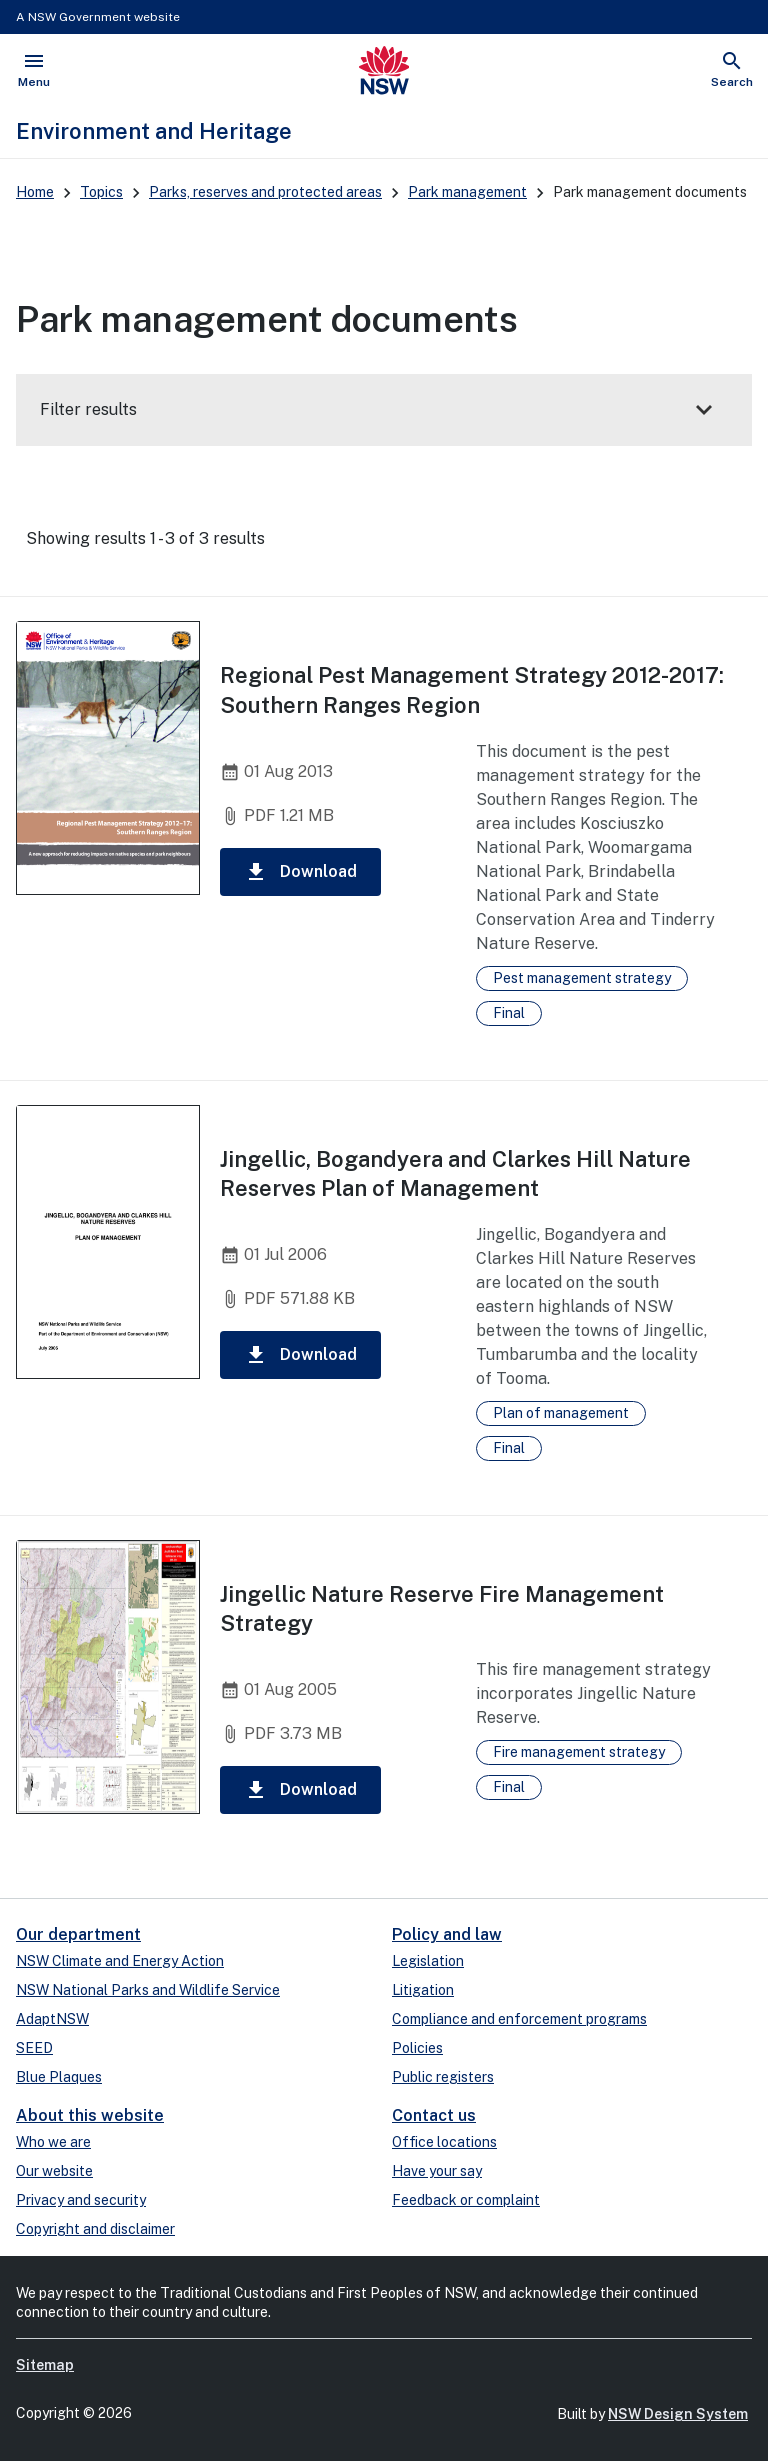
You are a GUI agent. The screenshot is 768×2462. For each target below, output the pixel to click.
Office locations (444, 2142)
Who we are (53, 2142)
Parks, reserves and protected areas (265, 192)
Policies (417, 2048)
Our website (54, 2171)
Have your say (437, 2171)
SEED (34, 2048)
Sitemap (45, 2365)
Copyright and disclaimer (95, 2229)
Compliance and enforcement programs (519, 2019)
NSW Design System (678, 2414)
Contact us (434, 2115)
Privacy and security (81, 2200)
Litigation (423, 1990)
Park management (467, 192)
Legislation (428, 1961)
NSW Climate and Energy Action (120, 1961)
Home (35, 192)
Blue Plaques (59, 2077)
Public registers (443, 2077)
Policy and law (447, 1934)
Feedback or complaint (466, 2200)
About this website (90, 2115)
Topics (101, 192)
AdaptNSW (52, 2019)
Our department (78, 1934)
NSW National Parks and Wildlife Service (148, 1990)
